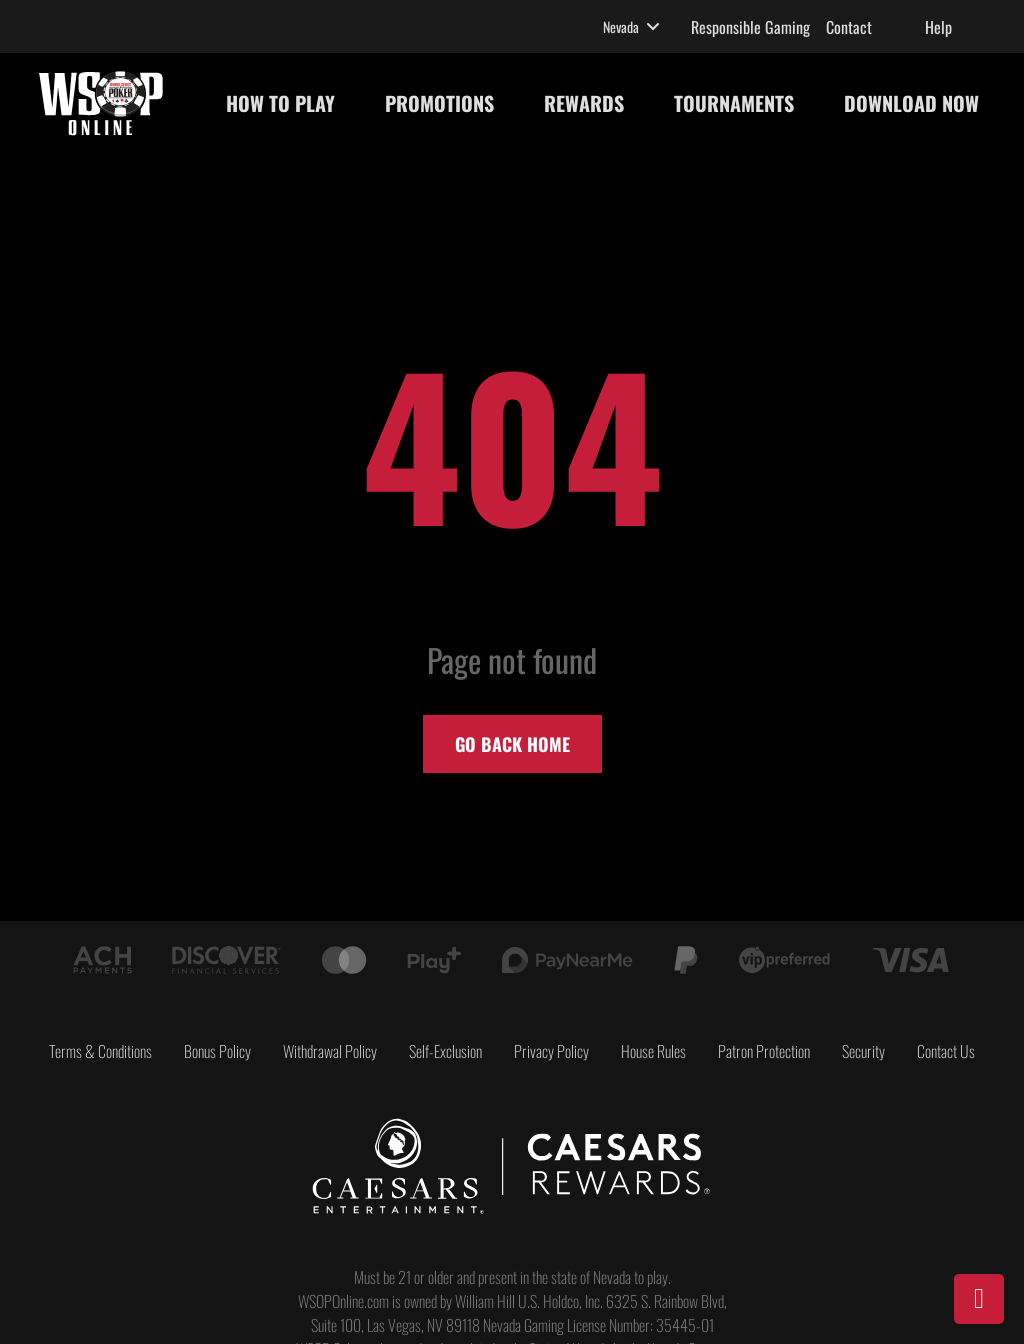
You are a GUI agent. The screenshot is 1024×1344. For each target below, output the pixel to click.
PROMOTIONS (439, 103)
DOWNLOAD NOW (911, 103)
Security (863, 1051)
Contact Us (946, 1051)
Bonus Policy (217, 1051)
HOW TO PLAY (280, 103)
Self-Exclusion (445, 1051)
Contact (849, 27)
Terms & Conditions (100, 1051)
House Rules (653, 1051)
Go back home (512, 744)
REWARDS (584, 103)
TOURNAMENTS (734, 103)
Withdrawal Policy (330, 1051)
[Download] (979, 1299)
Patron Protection (764, 1051)
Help (938, 27)
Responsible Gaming (750, 27)
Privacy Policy (551, 1051)
